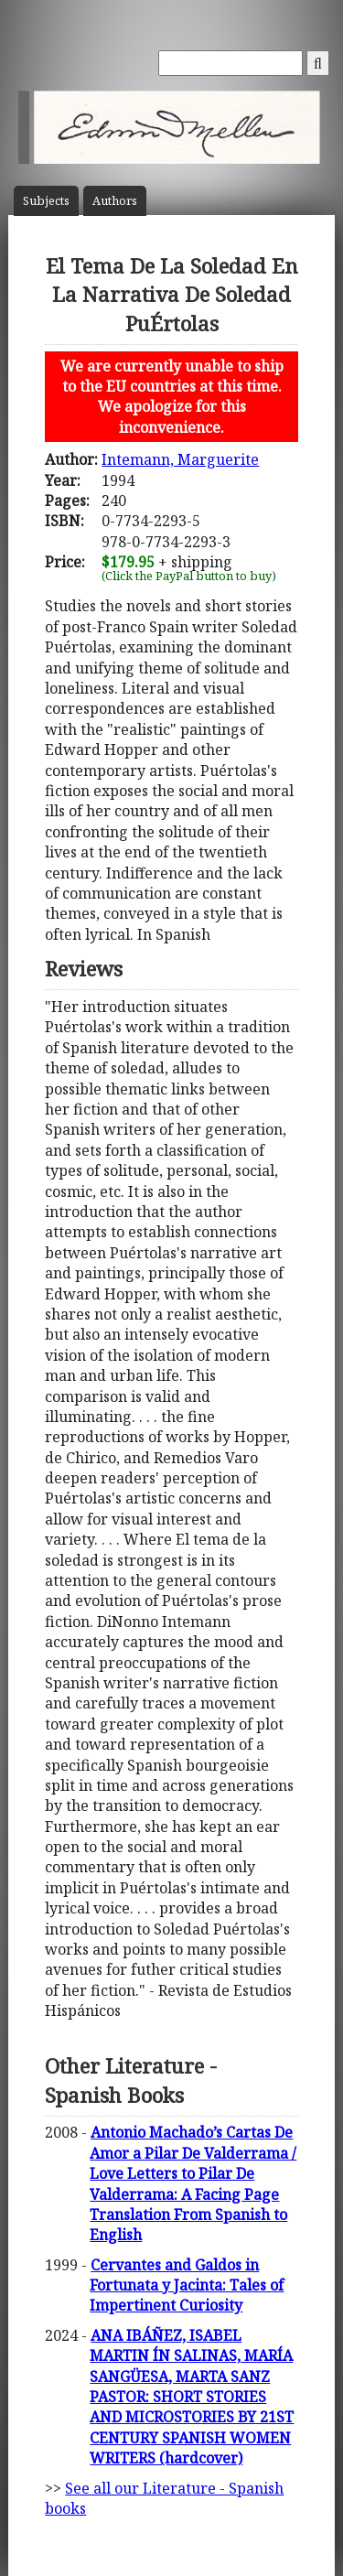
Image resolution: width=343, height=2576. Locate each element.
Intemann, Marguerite (180, 459)
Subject (46, 201)
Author (114, 201)
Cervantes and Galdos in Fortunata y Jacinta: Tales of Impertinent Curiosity (187, 2285)
